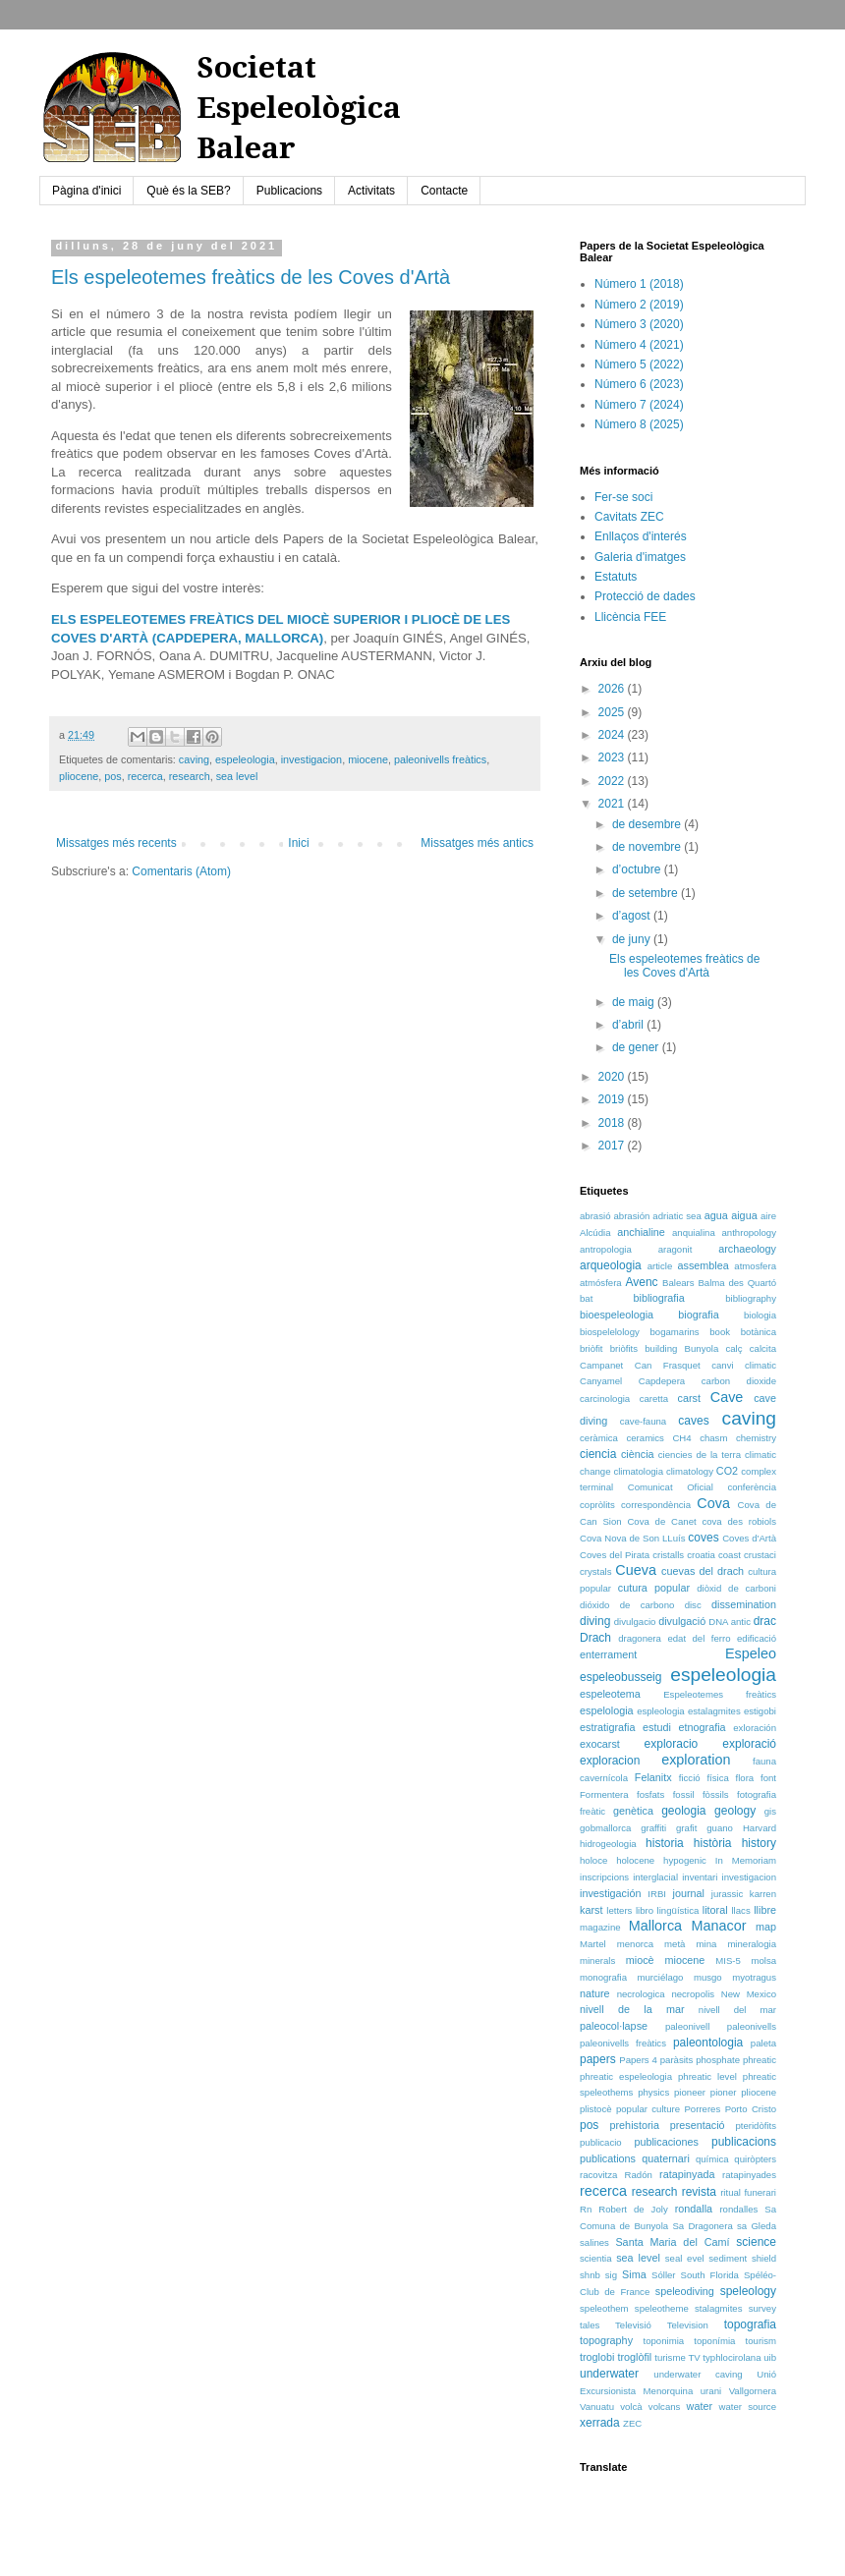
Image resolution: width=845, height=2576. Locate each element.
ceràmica (599, 1437)
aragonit (675, 1249)
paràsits (677, 2059)
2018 (613, 1123)
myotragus (754, 1977)
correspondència (656, 1504)
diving (595, 1621)
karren (763, 1893)
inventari (699, 1877)
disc (693, 1604)
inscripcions (604, 1877)
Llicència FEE (630, 617)
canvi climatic (743, 1365)
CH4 (681, 1437)
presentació (697, 2125)
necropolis (692, 1993)
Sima (634, 2274)
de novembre (648, 847)
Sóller (663, 2274)
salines (594, 2242)
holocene (635, 1860)
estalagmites (714, 1711)
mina (707, 1943)
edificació (756, 1638)
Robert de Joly (632, 2209)
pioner (723, 2092)
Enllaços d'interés (640, 536)
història (713, 1843)
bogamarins (674, 1331)
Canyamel (601, 1380)
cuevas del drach (702, 1571)
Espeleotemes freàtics (719, 1694)
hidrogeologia (608, 1843)
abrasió (595, 1215)
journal (688, 1893)
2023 (613, 757)
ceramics (644, 1437)
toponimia (664, 2340)
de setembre (646, 893)
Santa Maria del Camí (672, 2242)
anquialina (693, 1232)
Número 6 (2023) (639, 384)
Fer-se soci (623, 497)
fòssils (716, 1794)
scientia (596, 2258)
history (759, 1843)
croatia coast (714, 1554)
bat (586, 1298)
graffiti (653, 1827)
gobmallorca (605, 1827)
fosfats (650, 1794)
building (661, 1348)
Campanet (601, 1365)
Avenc (641, 1282)
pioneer (689, 2092)
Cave (727, 1397)
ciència (637, 1454)
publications (608, 2158)
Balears (678, 1282)
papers (598, 2059)
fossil (684, 1794)
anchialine (641, 1232)
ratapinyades (749, 2174)
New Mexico (748, 1993)
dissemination (743, 1604)
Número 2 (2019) (639, 304)
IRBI (657, 1893)
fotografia (756, 1794)
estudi (657, 1727)
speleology (748, 2291)
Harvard (759, 1827)
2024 (613, 735)
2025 (613, 712)
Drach (595, 1638)
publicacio (601, 2142)
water (699, 2406)
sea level (237, 776)
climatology (689, 1471)
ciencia (598, 1454)
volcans (664, 2406)
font (768, 1777)
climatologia (638, 1471)
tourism (761, 2340)
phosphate (718, 2059)
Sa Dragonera (702, 2225)
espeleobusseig (620, 1677)
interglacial (655, 1877)
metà (674, 1943)
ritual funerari (748, 2192)
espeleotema (610, 1694)
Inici (298, 843)
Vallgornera (752, 2390)
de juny (632, 939)
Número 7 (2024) (639, 405)
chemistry (756, 1437)
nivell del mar (737, 2009)
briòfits (624, 1348)
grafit (686, 1827)
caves (693, 1421)
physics (653, 2092)
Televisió (633, 2325)
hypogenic (684, 1860)
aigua (744, 1215)
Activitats (371, 190)
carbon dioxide (739, 1380)
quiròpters (755, 2159)
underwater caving (697, 2374)
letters (619, 1910)
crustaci (760, 1554)
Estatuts (615, 577)
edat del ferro (698, 1638)
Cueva (635, 1570)
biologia (760, 1315)
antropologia (606, 1249)
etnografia (702, 1727)
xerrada (600, 2423)
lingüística (678, 1910)
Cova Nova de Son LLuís (632, 1538)
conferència (751, 1487)
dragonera (639, 1638)
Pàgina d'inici (86, 190)
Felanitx (653, 1777)
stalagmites (719, 2308)
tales (589, 2325)
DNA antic (729, 1621)
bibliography (750, 1298)
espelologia (607, 1710)
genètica (633, 1811)
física (717, 1777)
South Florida (710, 2274)
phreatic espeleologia (626, 2076)
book (719, 1331)
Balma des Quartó (737, 1282)
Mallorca (655, 1925)
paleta (763, 2043)
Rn (586, 2209)
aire (768, 1215)
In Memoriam (745, 1860)
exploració (749, 1744)
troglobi (597, 2357)
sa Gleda (756, 2225)
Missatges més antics (477, 843)
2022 (613, 781)
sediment (727, 2258)
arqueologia (611, 1265)
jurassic (727, 1893)
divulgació (681, 1621)
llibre (765, 1910)
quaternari (666, 2158)
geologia (683, 1811)
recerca (145, 776)
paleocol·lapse (614, 2026)
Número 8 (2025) (639, 424)
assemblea (703, 1265)
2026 (613, 689)
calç (733, 1348)
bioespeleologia (616, 1314)
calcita (763, 1348)
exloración (754, 1727)
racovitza (598, 2174)
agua (716, 1215)
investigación (610, 1893)
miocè (640, 1960)
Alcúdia (595, 1232)
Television (687, 2325)
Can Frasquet (668, 1365)
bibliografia (659, 1298)
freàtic (592, 1811)
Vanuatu (597, 2406)
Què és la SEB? (188, 190)
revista (699, 2192)
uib (769, 2357)
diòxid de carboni (736, 1588)
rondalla (693, 2208)
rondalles (738, 2209)
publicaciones (666, 2142)
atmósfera (601, 1282)
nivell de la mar (632, 2009)
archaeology (747, 1249)
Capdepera (662, 1380)
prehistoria (634, 2125)
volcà (631, 2406)
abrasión (632, 1215)
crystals (596, 1571)
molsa (763, 1960)
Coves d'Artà (749, 1538)
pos (112, 776)
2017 (613, 1145)
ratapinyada (686, 2174)
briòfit (591, 1348)
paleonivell (687, 2026)
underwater (609, 2373)
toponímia (714, 2340)
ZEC (632, 2423)
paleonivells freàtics (440, 759)
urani (711, 2390)
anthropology (749, 1232)
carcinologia (605, 1398)
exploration (695, 1759)
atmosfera (755, 1265)
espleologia (661, 1711)
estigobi (760, 1711)
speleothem (604, 2308)
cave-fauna (643, 1421)
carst (689, 1398)
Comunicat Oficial (670, 1487)
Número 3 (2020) (639, 324)
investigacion (311, 759)
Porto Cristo (750, 2108)
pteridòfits (755, 2125)
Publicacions (289, 190)
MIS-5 (728, 1960)
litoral (715, 1910)
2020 (613, 1077)
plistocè (596, 2108)
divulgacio (635, 1621)
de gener (637, 1047)
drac (765, 1621)
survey (762, 2308)
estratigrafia (607, 1727)
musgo (708, 1977)
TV (694, 2357)
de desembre (648, 824)
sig (611, 2274)
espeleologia (245, 759)
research (189, 776)
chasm (713, 1437)
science (756, 2242)
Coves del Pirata (614, 1554)
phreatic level (707, 2076)
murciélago (660, 1977)
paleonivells (751, 2026)
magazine (600, 1927)
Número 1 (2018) (639, 284)
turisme (669, 2357)
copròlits (597, 1504)
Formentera (604, 1794)
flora (745, 1777)
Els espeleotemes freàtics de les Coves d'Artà (250, 277)
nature (595, 1993)
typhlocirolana (731, 2357)
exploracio (672, 1744)
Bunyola (702, 1348)
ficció (690, 1777)
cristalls (668, 1554)
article (660, 1265)
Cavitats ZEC (629, 517)
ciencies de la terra (699, 1454)
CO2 (727, 1471)
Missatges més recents (116, 843)
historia (665, 1843)
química (712, 2159)
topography (606, 2340)
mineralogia (751, 1943)
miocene (368, 759)
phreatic (759, 2059)
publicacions (743, 2142)
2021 (613, 804)
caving (194, 759)
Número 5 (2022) (639, 364)
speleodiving (684, 2291)
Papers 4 (638, 2059)
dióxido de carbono (627, 1604)
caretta (654, 1398)
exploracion (610, 1760)
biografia (698, 1314)
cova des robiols (739, 1521)
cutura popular (654, 1588)
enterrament (608, 1654)
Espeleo (750, 1653)
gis (770, 1811)
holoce (593, 1860)
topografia (750, 2324)
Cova (713, 1503)
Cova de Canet (661, 1521)
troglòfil (634, 2357)
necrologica (641, 1993)
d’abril (629, 1025)
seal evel (684, 2258)
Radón (638, 2174)
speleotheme (662, 2308)
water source (747, 2406)
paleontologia (708, 2042)
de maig (634, 1002)
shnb (590, 2274)
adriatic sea (676, 1215)
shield (764, 2258)
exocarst (600, 1744)
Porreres (702, 2108)
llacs (740, 1910)
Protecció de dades (645, 596)
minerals (597, 1960)
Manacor (719, 1925)
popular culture (648, 2108)
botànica (758, 1331)
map (766, 1926)
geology (735, 1811)
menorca (635, 1943)
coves (703, 1537)
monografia (603, 1977)
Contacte (444, 190)
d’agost (632, 916)
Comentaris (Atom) (181, 871)
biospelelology (610, 1331)
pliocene (78, 776)
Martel (593, 1943)
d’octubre (638, 869)
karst (591, 1910)
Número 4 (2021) (639, 345)
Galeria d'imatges (640, 557)
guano (719, 1827)
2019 (613, 1099)
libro (644, 1910)
